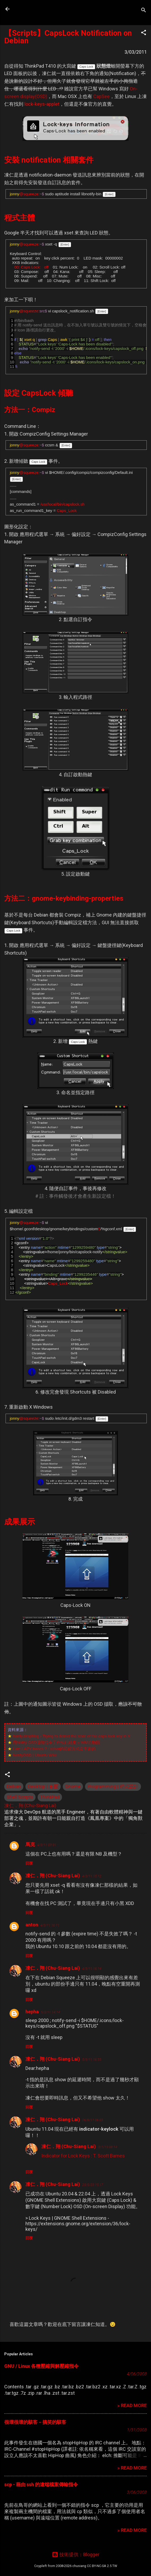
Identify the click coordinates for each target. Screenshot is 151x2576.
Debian (14, 1786)
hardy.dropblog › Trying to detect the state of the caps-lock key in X (71, 1736)
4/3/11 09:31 (46, 1845)
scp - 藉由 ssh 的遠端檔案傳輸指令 (41, 2484)
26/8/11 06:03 (92, 2120)
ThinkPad (50, 1797)
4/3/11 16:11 (49, 1925)
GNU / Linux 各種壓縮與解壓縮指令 (41, 2366)
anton (31, 1924)
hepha (32, 2011)
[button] (143, 33)
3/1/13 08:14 (107, 2147)
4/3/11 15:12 (91, 1876)
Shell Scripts (20, 1797)
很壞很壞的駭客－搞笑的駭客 (35, 2422)
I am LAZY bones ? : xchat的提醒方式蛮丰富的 (54, 1748)
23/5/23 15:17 (92, 2185)
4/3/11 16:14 (91, 1969)
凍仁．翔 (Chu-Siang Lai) (52, 1875)
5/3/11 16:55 (91, 2059)
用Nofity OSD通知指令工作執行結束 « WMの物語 (56, 1742)
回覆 (29, 1863)
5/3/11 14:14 (50, 2012)
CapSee (101, 96)
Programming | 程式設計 (113, 1786)
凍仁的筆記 (38, 9)
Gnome (73, 1786)
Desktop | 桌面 (43, 1786)
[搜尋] (143, 11)
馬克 (30, 1844)
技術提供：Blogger (75, 2554)
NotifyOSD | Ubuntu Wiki (34, 1755)
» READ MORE (132, 2405)
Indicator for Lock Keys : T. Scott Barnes (83, 2155)
